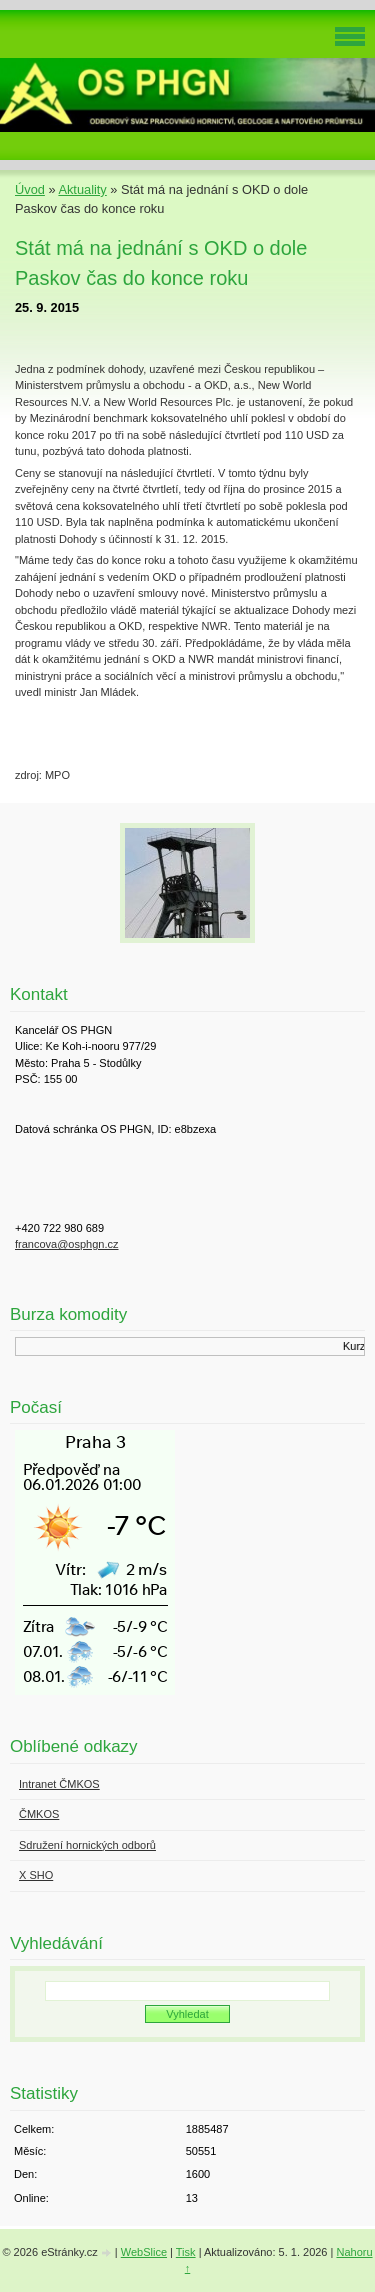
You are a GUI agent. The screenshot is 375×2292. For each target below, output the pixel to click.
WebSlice (144, 2252)
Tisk (186, 2252)
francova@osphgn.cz (67, 1244)
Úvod (30, 189)
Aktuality (82, 189)
